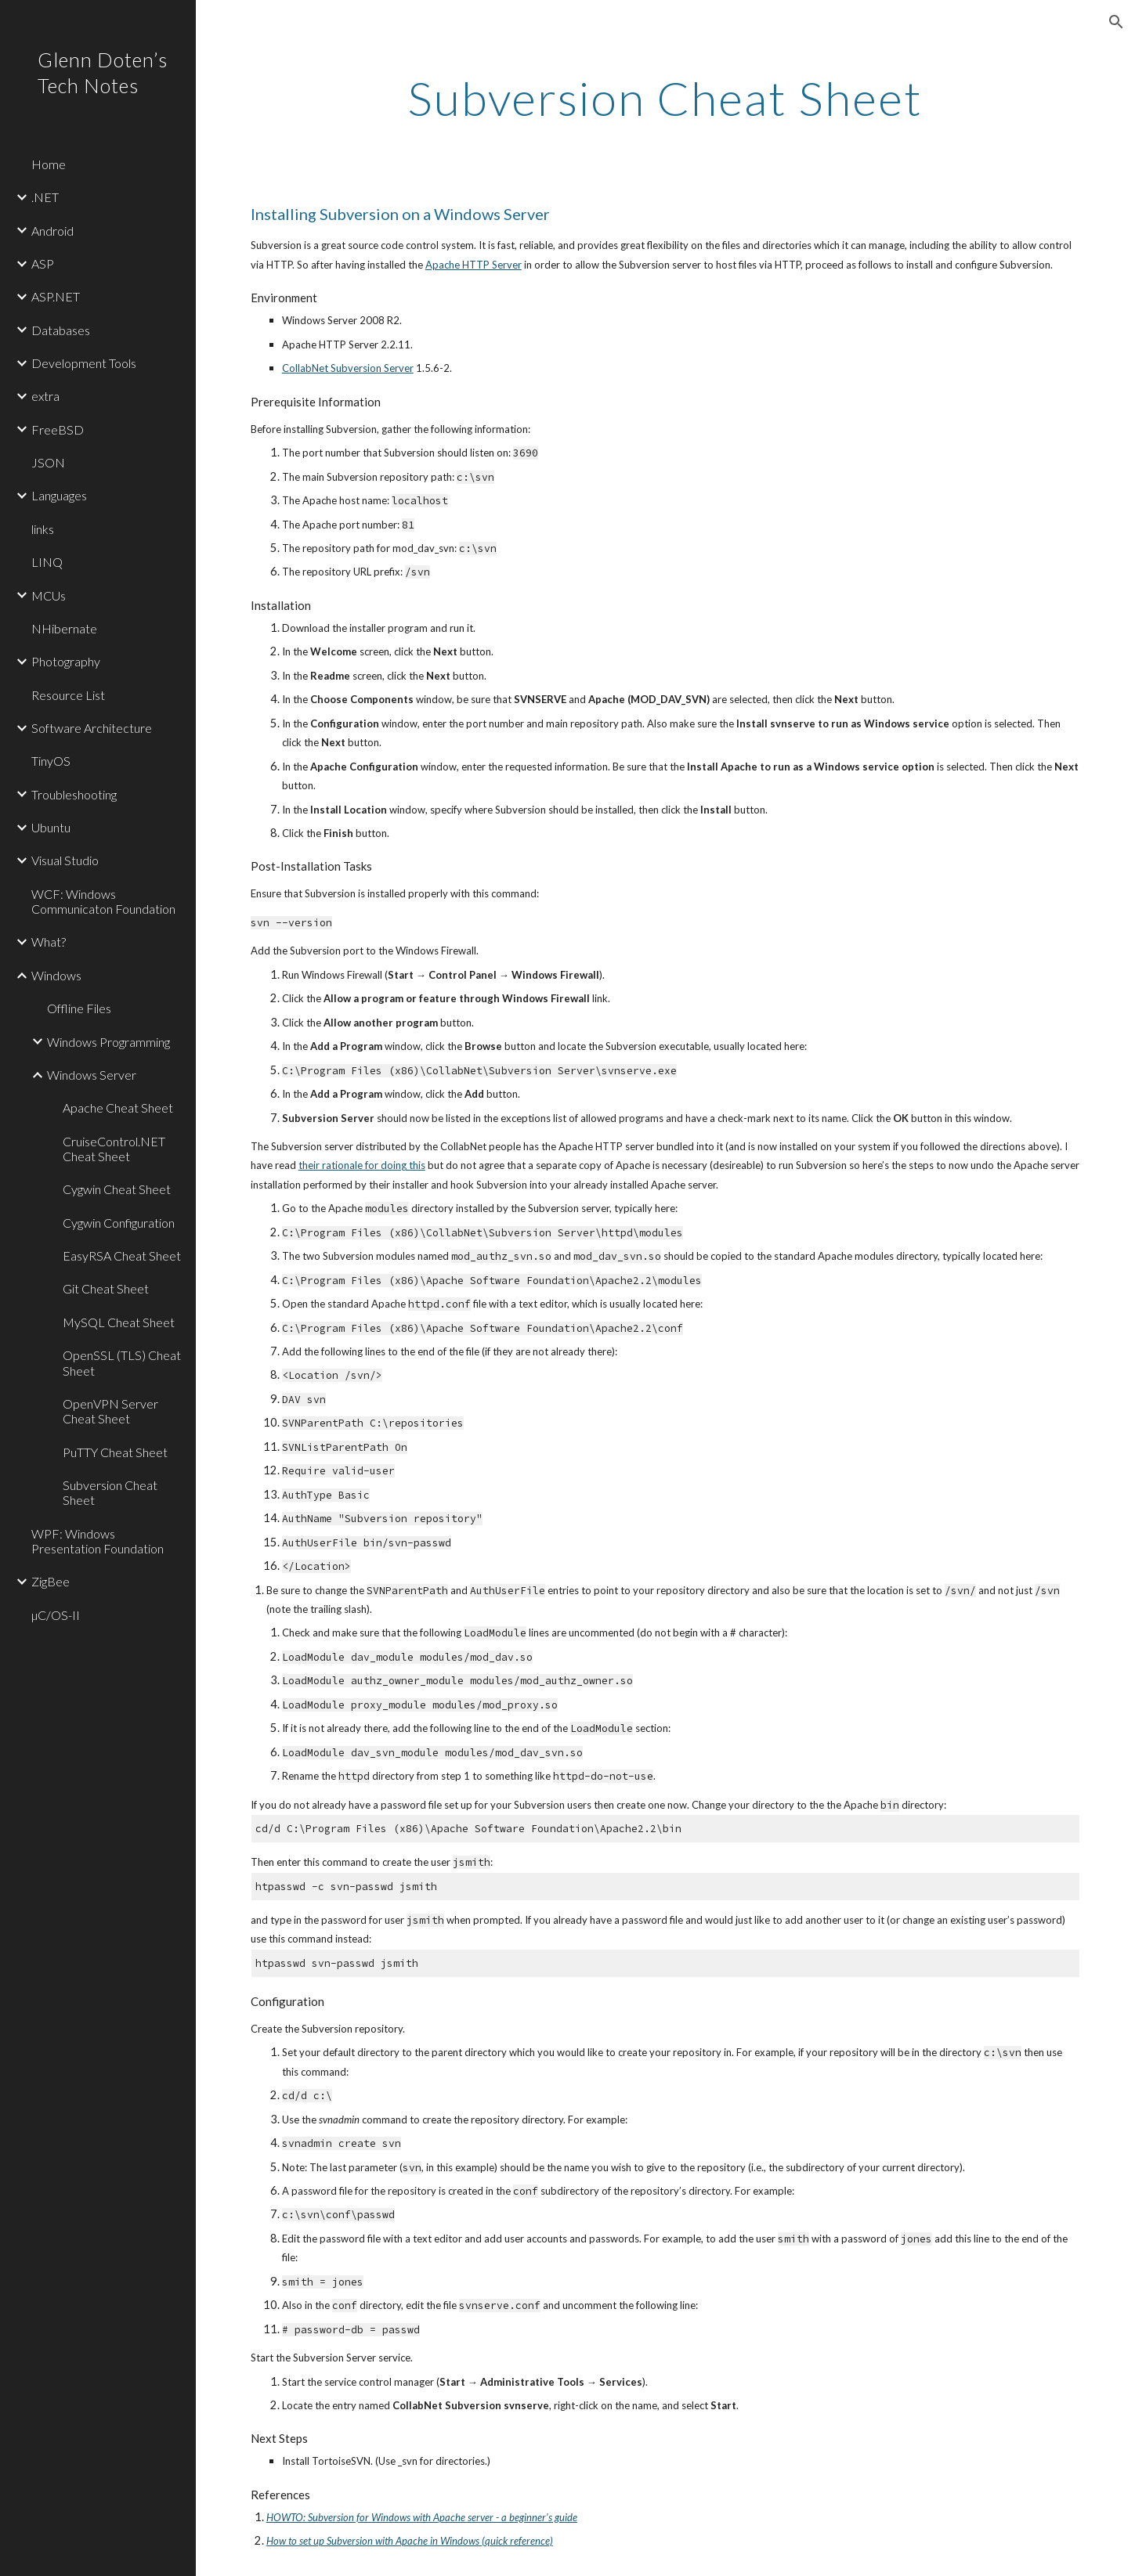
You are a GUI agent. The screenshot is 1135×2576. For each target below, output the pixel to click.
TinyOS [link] (50, 760)
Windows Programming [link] (108, 1041)
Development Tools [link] (83, 362)
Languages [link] (59, 495)
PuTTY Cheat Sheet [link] (115, 1452)
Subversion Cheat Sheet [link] (110, 1492)
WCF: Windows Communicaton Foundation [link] (103, 901)
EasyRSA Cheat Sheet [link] (122, 1255)
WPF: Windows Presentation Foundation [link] (97, 1541)
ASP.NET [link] (55, 296)
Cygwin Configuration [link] (119, 1222)
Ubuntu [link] (50, 827)
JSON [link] (48, 462)
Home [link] (48, 164)
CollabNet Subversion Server (348, 368)
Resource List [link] (68, 694)
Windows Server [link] (91, 1074)
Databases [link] (60, 330)
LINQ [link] (47, 561)
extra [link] (45, 395)
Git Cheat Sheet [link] (106, 1288)
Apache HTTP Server (473, 264)
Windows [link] (56, 975)
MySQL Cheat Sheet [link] (119, 1322)
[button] (1116, 22)
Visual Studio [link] (65, 860)
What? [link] (48, 941)
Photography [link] (65, 661)
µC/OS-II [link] (55, 1614)
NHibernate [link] (64, 628)
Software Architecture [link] (91, 727)
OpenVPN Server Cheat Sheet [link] (110, 1411)
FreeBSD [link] (57, 429)
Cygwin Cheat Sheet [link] (117, 1189)
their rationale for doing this (361, 1165)
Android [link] (52, 230)
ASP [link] (42, 263)
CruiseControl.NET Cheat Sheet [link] (114, 1149)
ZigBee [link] (50, 1581)
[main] (666, 98)
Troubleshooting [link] (74, 794)
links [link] (42, 528)
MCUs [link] (48, 595)
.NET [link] (45, 196)
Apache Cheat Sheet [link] (118, 1107)
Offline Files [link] (79, 1008)
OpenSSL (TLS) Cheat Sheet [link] (122, 1362)
